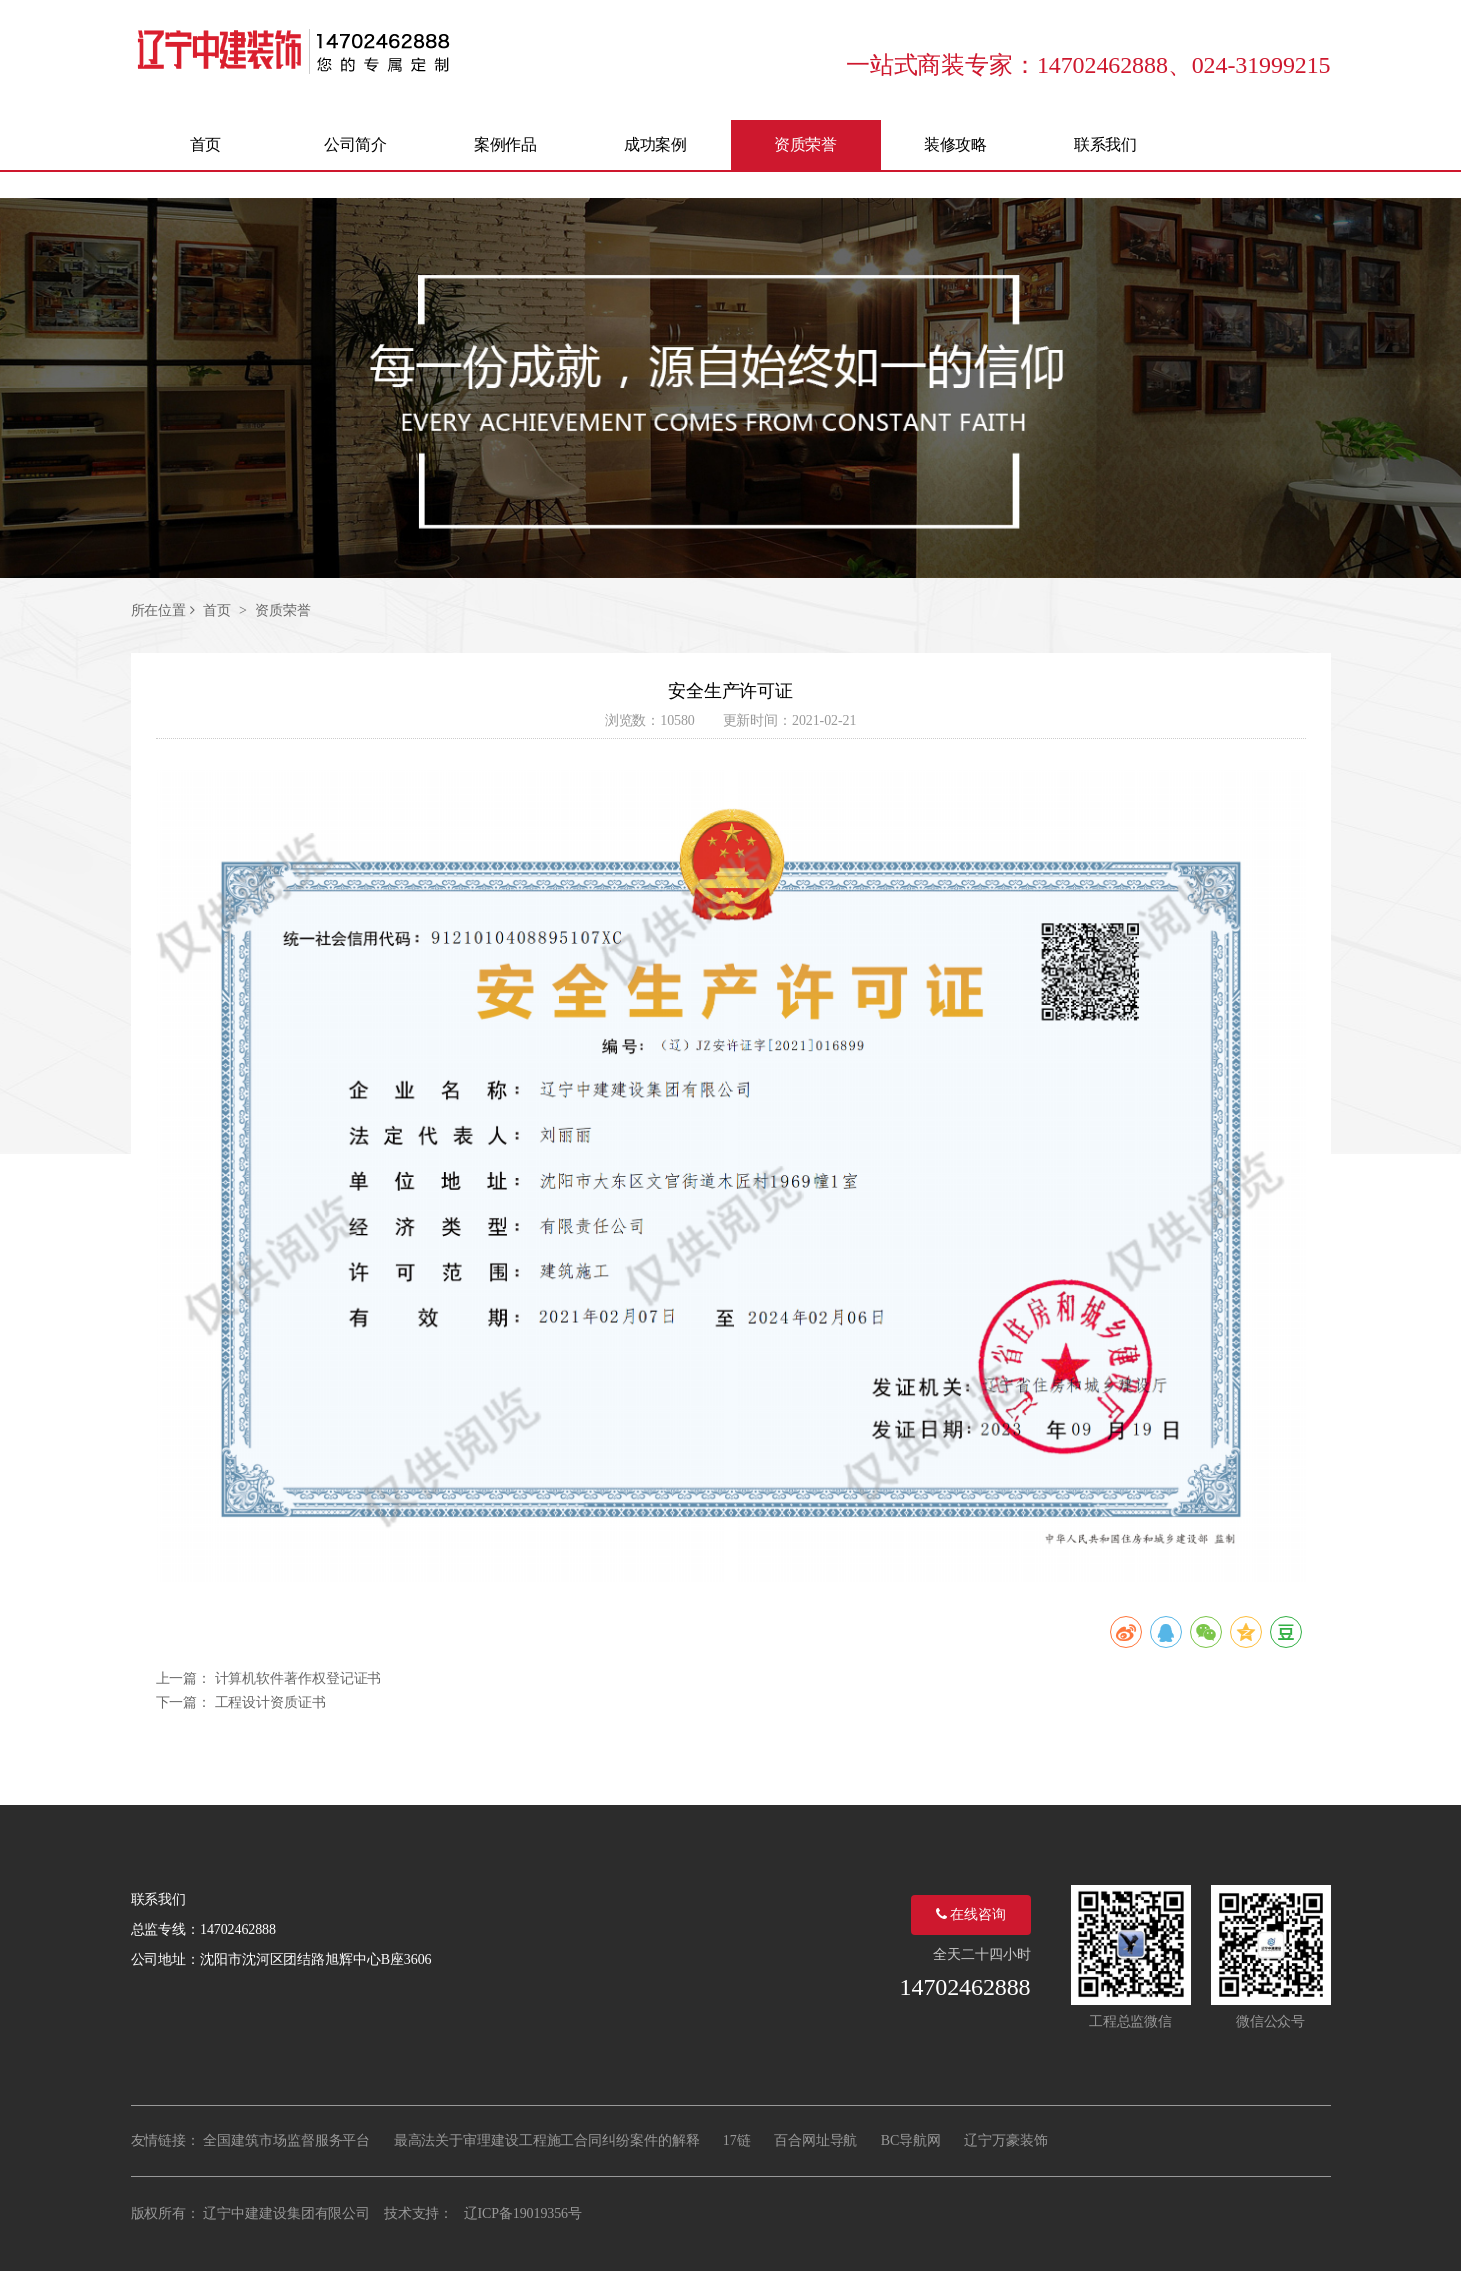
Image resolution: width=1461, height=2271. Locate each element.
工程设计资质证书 (270, 1702)
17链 (737, 2140)
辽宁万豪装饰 (1005, 2140)
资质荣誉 (283, 610)
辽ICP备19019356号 (523, 2213)
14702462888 (965, 1987)
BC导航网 (911, 2140)
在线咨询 (971, 1914)
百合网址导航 (815, 2140)
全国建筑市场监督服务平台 (286, 2140)
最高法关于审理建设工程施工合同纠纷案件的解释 (547, 2140)
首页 (217, 610)
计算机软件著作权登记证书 (298, 1678)
